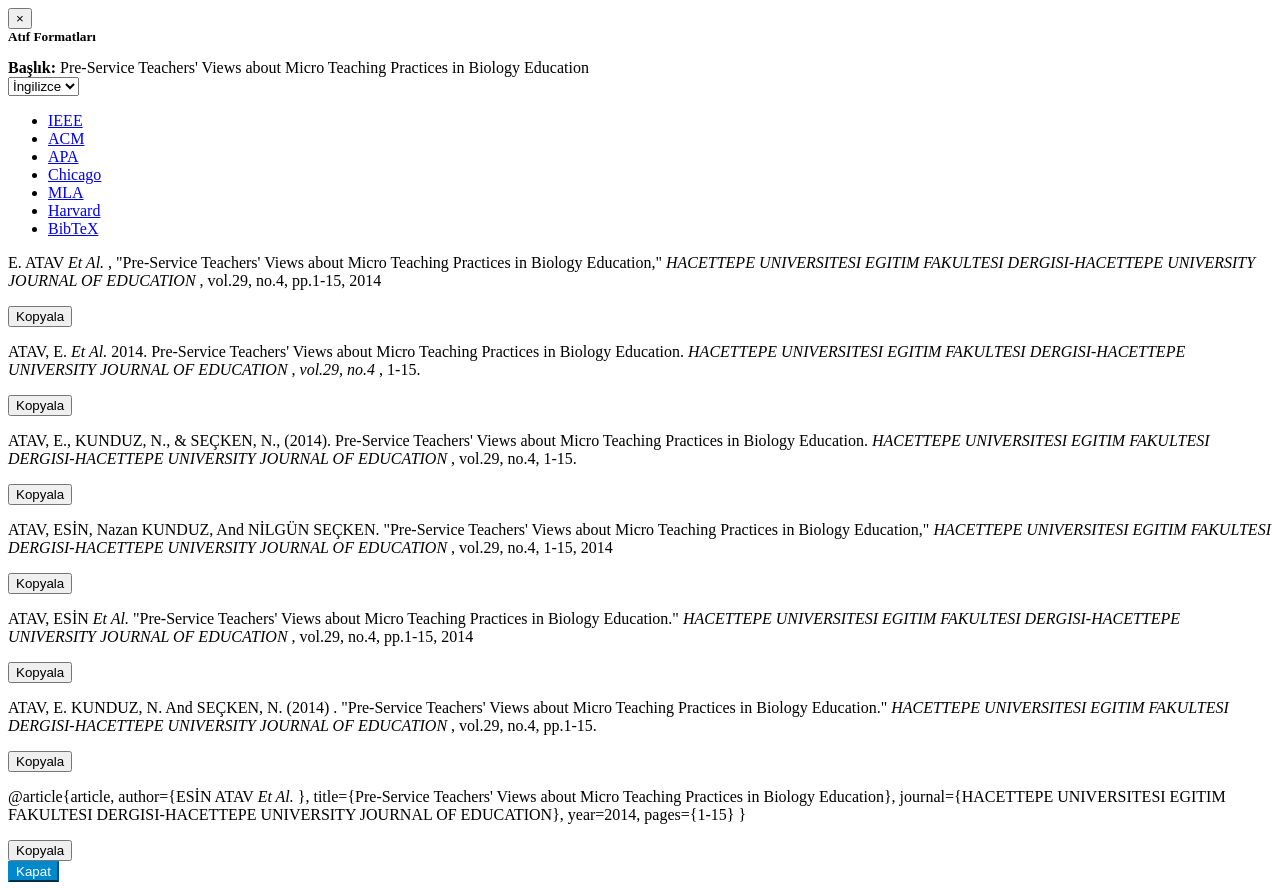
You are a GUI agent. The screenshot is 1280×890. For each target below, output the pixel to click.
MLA (66, 192)
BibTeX (73, 228)
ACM (66, 138)
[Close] (20, 18)
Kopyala (40, 316)
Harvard (74, 210)
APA (63, 156)
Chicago (74, 174)
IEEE (65, 120)
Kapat (33, 871)
